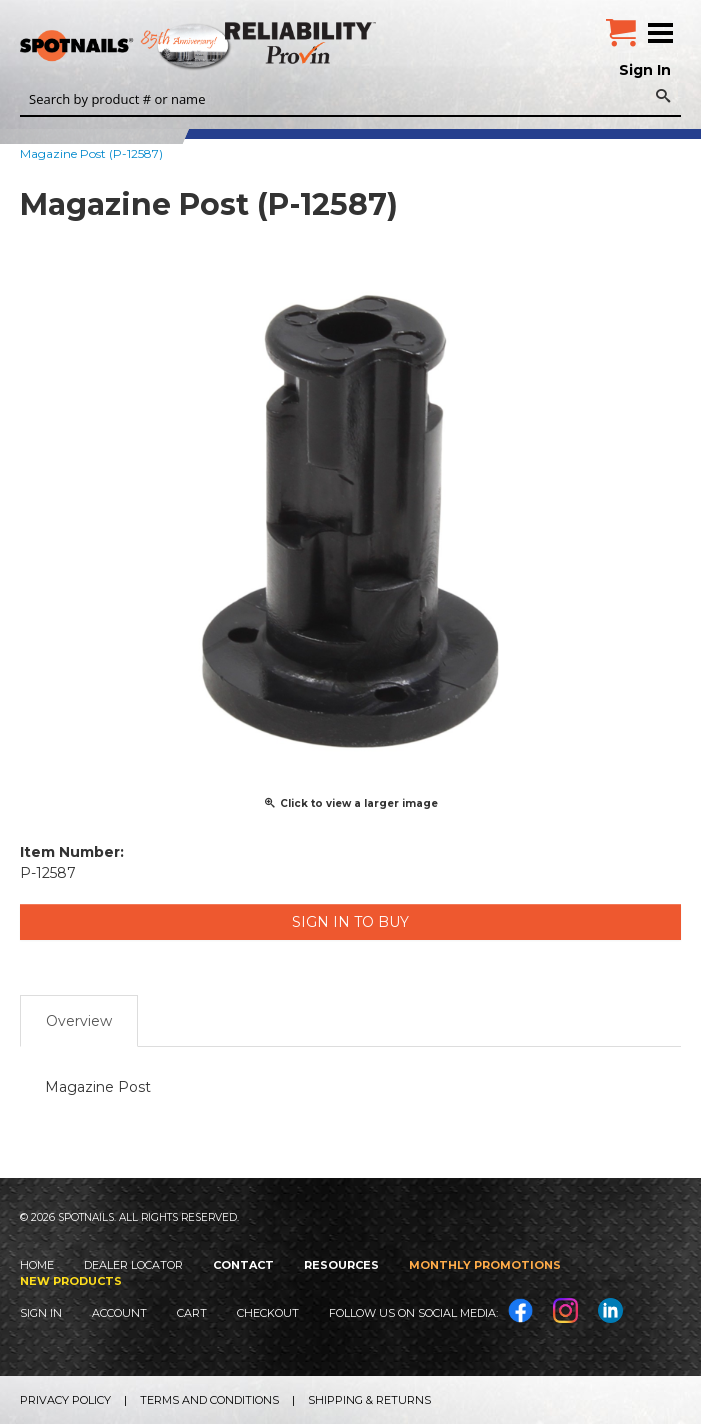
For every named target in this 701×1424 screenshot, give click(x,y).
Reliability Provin (302, 42)
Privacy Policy (65, 1400)
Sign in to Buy (350, 922)
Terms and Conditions (209, 1400)
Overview (79, 1021)
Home (37, 1265)
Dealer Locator (133, 1265)
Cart (192, 1313)
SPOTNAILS (150, 47)
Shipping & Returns (369, 1400)
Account (119, 1313)
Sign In (645, 70)
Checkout (268, 1313)
